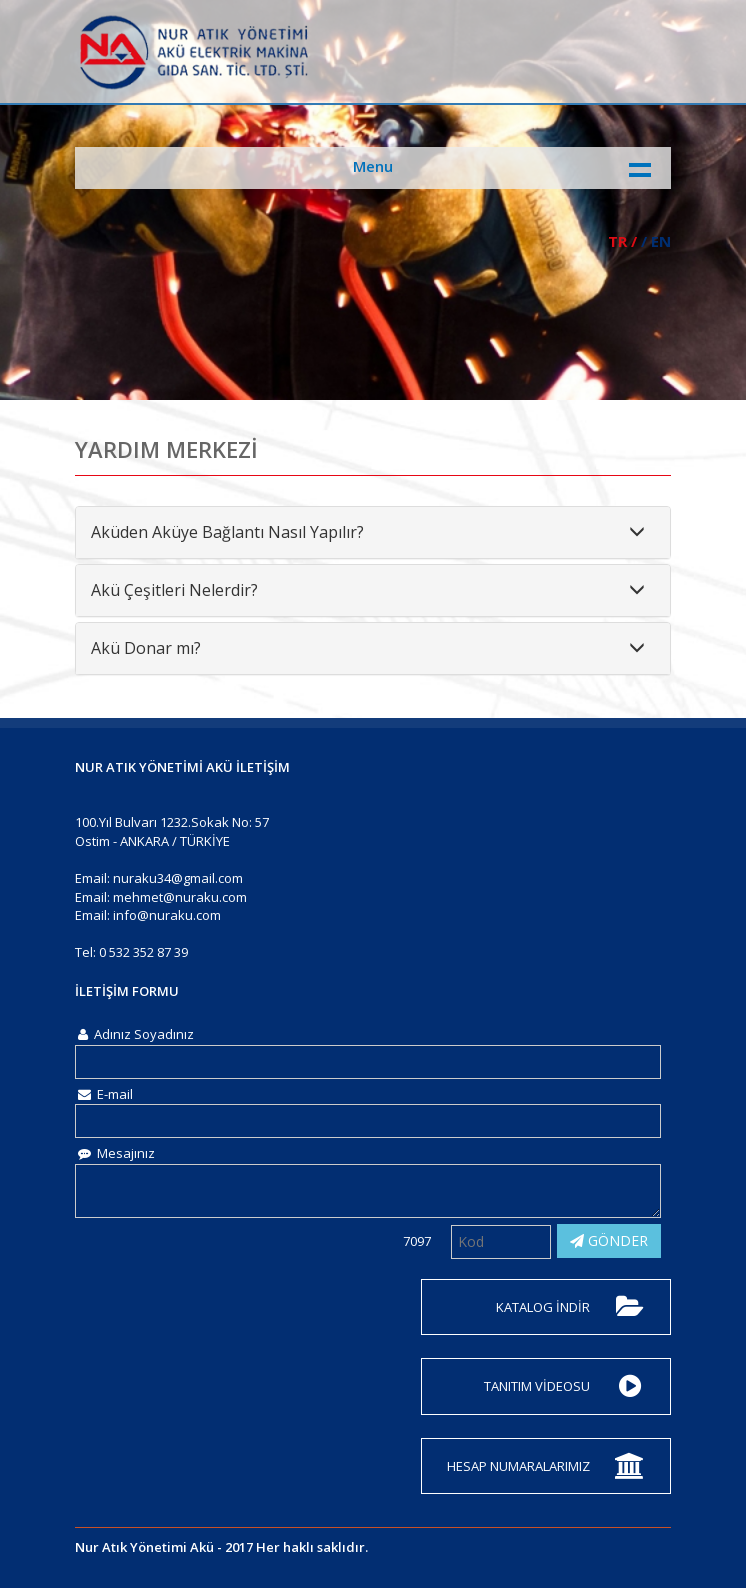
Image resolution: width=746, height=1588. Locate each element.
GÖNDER (609, 1240)
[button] (373, 532)
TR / (622, 241)
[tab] (373, 532)
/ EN (656, 241)
